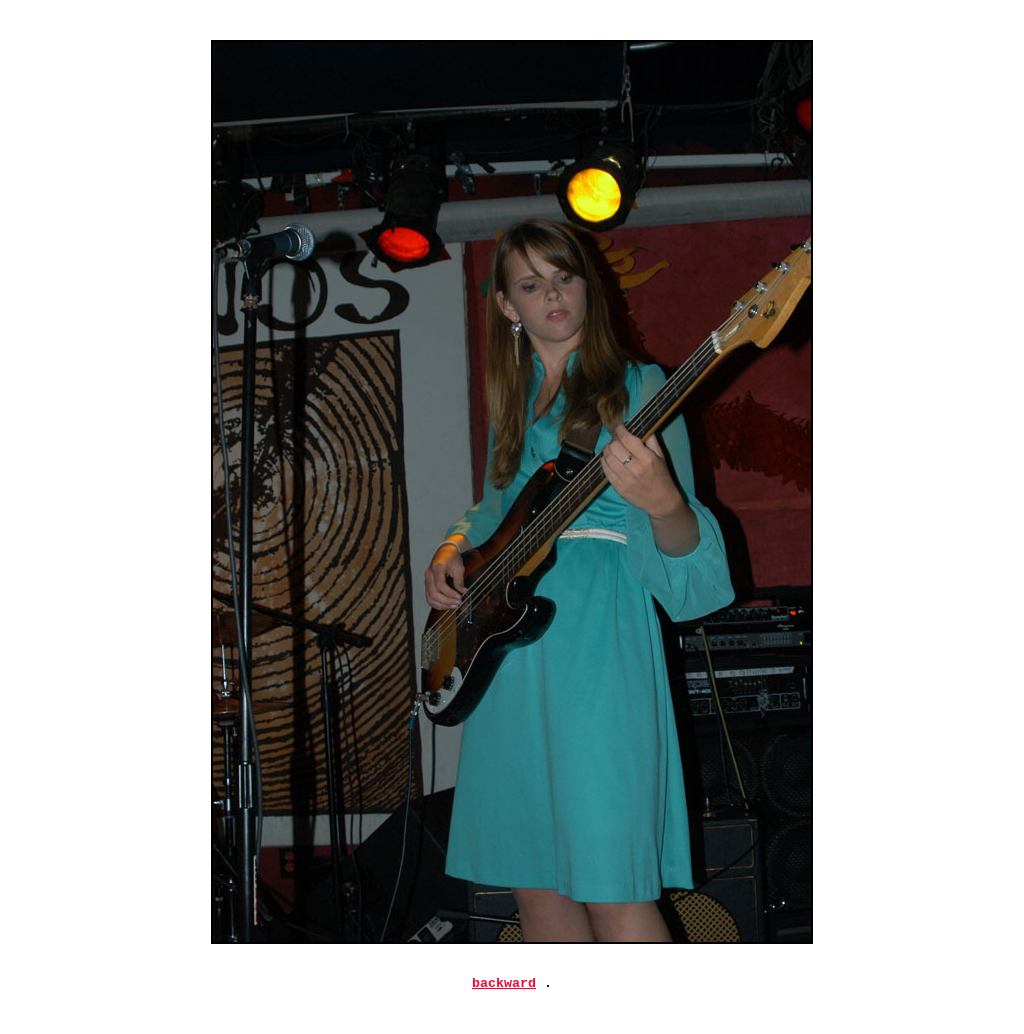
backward (504, 985)
